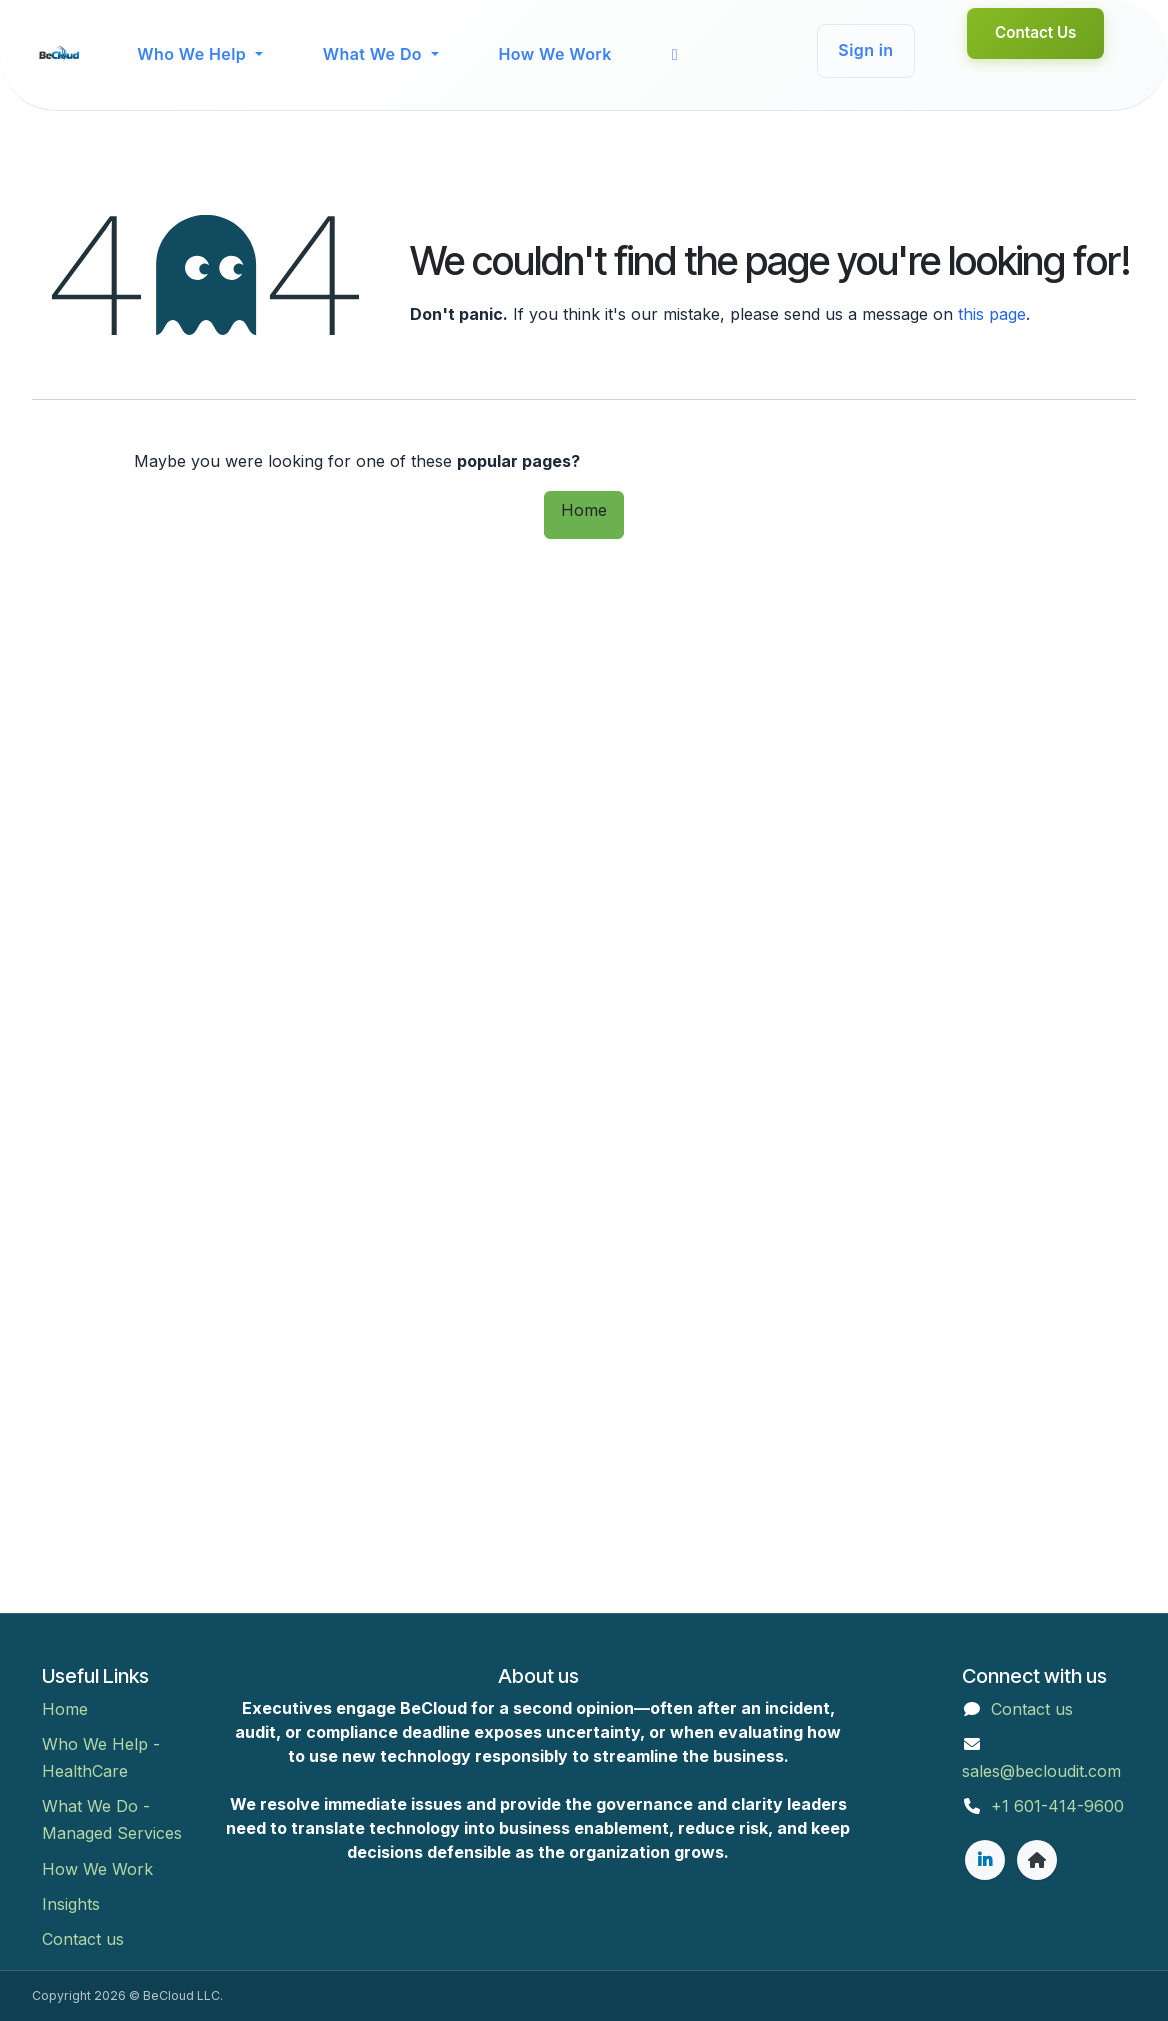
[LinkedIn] (985, 1860)
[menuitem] (199, 54)
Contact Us (1035, 32)
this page (992, 314)
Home (584, 510)
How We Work (97, 1869)
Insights (71, 1904)
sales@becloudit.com (1041, 1771)
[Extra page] (1037, 1860)
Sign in (865, 50)
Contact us (83, 1939)
